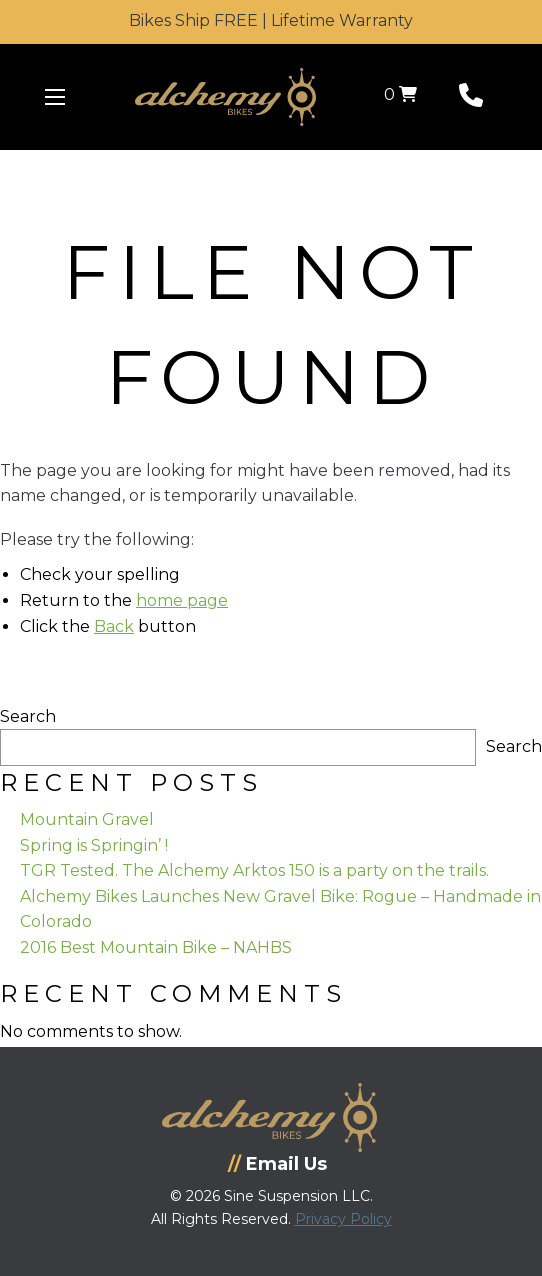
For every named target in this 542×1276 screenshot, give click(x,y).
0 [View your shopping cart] (400, 94)
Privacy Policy (343, 1219)
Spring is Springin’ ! (94, 845)
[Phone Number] (471, 99)
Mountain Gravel (87, 819)
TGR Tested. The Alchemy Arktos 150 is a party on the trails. (254, 870)
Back (114, 626)
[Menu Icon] (55, 97)
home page (182, 600)
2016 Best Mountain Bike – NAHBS (156, 947)
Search (28, 716)
